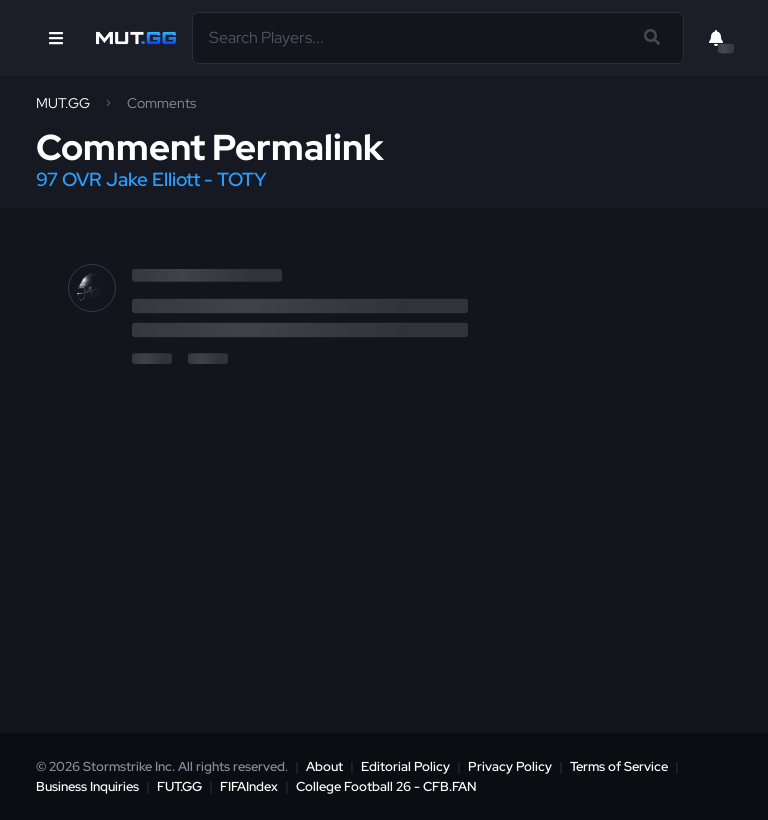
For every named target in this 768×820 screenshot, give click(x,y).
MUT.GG (63, 103)
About (324, 766)
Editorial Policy (405, 766)
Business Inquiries (87, 786)
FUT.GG (179, 786)
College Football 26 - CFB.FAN (386, 786)
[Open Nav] (56, 38)
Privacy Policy (510, 766)
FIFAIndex (249, 786)
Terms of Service (619, 766)
